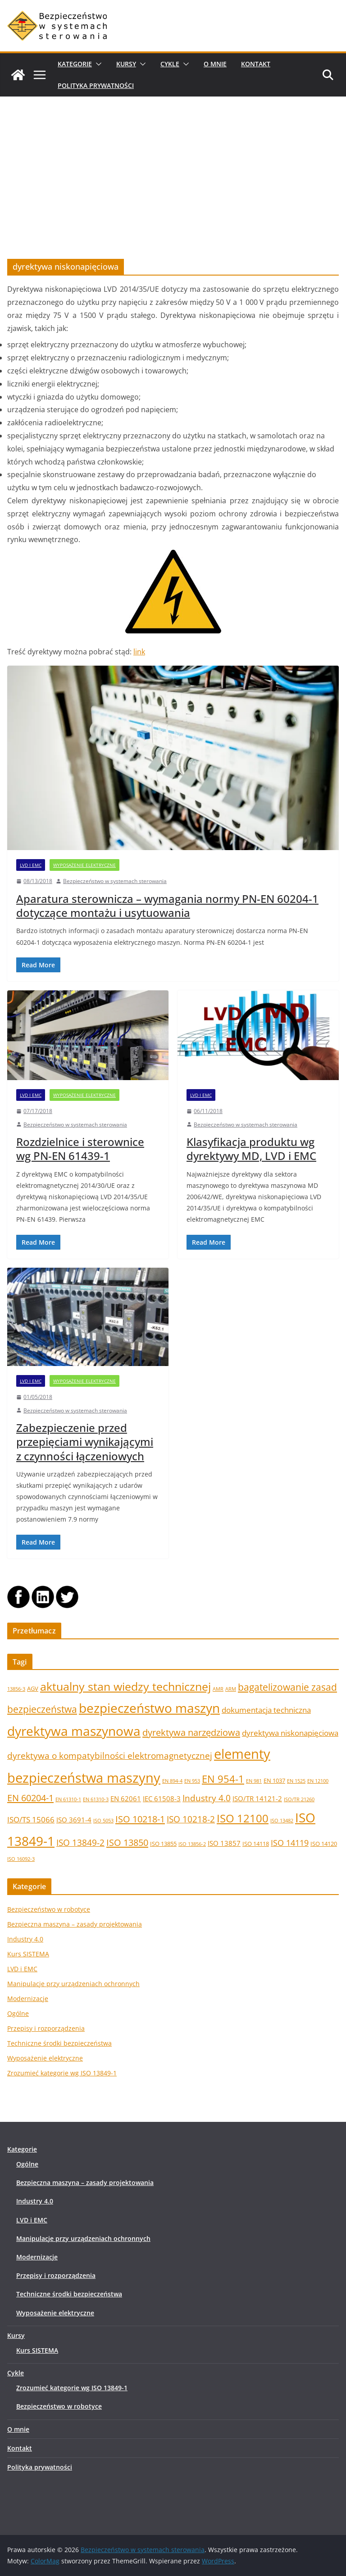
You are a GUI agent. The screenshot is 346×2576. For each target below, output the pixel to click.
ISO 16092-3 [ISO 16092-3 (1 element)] (21, 1859)
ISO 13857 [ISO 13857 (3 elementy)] (224, 1843)
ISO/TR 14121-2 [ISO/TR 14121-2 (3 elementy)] (257, 1798)
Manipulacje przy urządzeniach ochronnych (73, 1983)
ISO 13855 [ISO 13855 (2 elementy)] (163, 1844)
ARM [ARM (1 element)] (230, 1689)
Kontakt (255, 64)
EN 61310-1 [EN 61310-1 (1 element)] (68, 1799)
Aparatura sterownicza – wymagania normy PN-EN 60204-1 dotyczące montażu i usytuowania (167, 905)
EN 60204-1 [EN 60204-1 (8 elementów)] (30, 1797)
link (139, 652)
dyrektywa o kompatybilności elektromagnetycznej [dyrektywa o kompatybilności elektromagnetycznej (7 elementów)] (109, 1755)
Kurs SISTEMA (28, 1954)
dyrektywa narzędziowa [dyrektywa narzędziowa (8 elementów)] (191, 1732)
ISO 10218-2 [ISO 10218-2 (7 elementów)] (191, 1819)
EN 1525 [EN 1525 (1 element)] (296, 1781)
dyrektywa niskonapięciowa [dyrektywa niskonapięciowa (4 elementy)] (290, 1733)
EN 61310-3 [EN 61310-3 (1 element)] (96, 1799)
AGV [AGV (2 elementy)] (32, 1688)
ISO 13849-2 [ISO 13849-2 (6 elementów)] (80, 1842)
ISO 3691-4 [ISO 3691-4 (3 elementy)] (73, 1819)
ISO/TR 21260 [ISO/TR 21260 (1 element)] (299, 1799)
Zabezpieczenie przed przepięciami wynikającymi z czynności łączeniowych (84, 1441)
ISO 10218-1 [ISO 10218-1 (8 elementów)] (140, 1818)
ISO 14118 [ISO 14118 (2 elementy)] (255, 1844)
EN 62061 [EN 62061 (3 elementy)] (125, 1798)
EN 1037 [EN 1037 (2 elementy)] (274, 1780)
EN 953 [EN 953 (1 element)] (192, 1781)
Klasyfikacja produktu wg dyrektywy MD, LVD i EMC (251, 1148)
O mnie (215, 64)
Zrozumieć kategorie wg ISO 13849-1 (62, 2073)
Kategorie (75, 64)
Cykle (169, 64)
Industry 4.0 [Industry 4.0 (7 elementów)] (206, 1798)
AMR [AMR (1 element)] (218, 1689)
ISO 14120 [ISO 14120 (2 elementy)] (323, 1844)
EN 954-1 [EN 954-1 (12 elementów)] (223, 1779)
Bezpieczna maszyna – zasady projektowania (74, 1924)
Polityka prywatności (96, 85)
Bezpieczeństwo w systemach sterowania (115, 881)
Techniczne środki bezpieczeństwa (59, 2043)
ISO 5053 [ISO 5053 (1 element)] (103, 1820)
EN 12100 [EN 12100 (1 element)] (317, 1781)
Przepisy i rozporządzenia (46, 2028)
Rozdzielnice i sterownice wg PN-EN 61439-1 (80, 1148)
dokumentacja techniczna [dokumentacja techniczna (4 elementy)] (266, 1710)
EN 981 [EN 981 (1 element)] (254, 1781)
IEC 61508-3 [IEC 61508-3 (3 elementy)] (162, 1798)
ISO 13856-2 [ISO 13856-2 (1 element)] (192, 1844)
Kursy (126, 64)
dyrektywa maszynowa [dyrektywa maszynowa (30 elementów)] (74, 1730)
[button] (97, 64)
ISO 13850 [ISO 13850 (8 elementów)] (127, 1842)
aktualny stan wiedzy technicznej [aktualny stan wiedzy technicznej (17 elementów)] (125, 1686)
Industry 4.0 (25, 1939)
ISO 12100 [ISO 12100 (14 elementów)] (243, 1818)
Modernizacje (27, 1998)
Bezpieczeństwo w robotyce (48, 1909)
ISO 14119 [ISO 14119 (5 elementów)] (290, 1842)
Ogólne (18, 2013)
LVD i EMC (30, 865)
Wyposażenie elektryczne (84, 865)
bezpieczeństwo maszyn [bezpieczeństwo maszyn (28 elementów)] (149, 1708)
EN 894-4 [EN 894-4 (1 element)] (172, 1781)
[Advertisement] (173, 164)
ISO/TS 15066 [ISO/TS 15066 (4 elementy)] (31, 1819)
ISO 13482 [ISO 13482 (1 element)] (281, 1820)
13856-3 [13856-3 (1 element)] (16, 1689)
